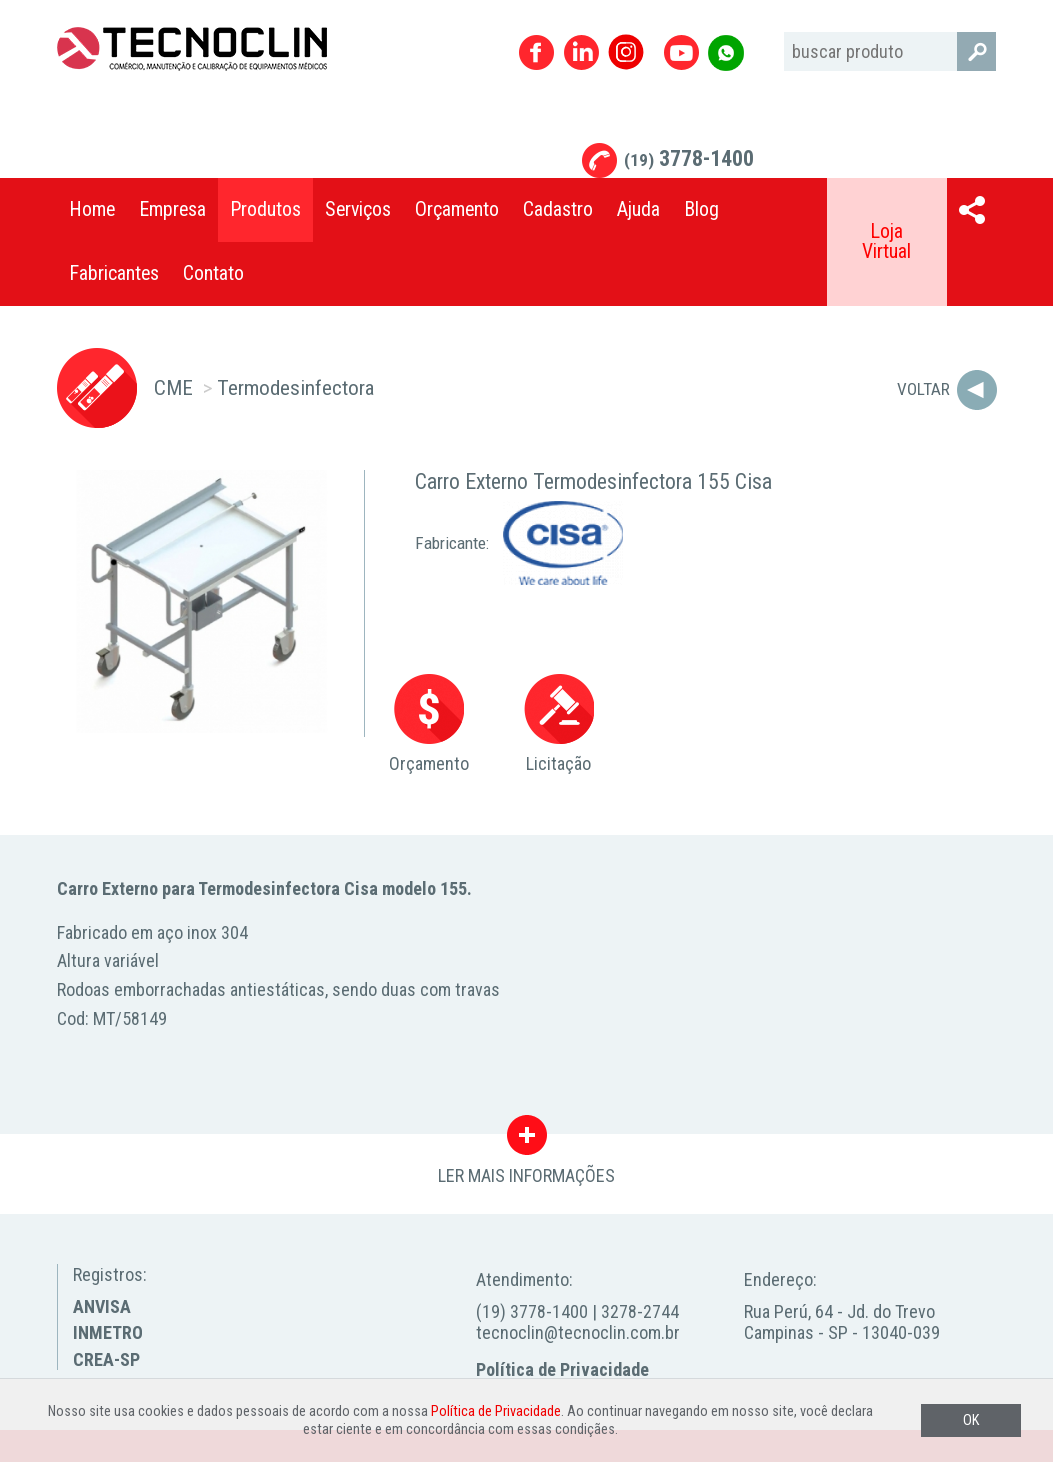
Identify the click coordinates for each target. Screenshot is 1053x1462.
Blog (701, 209)
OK (971, 1420)
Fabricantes (114, 273)
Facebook (536, 52)
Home (92, 209)
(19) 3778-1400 (532, 1311)
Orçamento (457, 209)
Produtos (265, 209)
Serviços (358, 209)
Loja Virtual (886, 241)
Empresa (172, 209)
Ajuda (638, 209)
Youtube (681, 52)
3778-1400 (689, 158)
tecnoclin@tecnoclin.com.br (578, 1332)
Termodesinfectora (295, 387)
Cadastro (558, 209)
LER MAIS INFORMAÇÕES (526, 1140)
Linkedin (581, 52)
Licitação (559, 724)
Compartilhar (972, 210)
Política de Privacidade (562, 1369)
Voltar (923, 389)
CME (173, 387)
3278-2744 (640, 1311)
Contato (213, 273)
